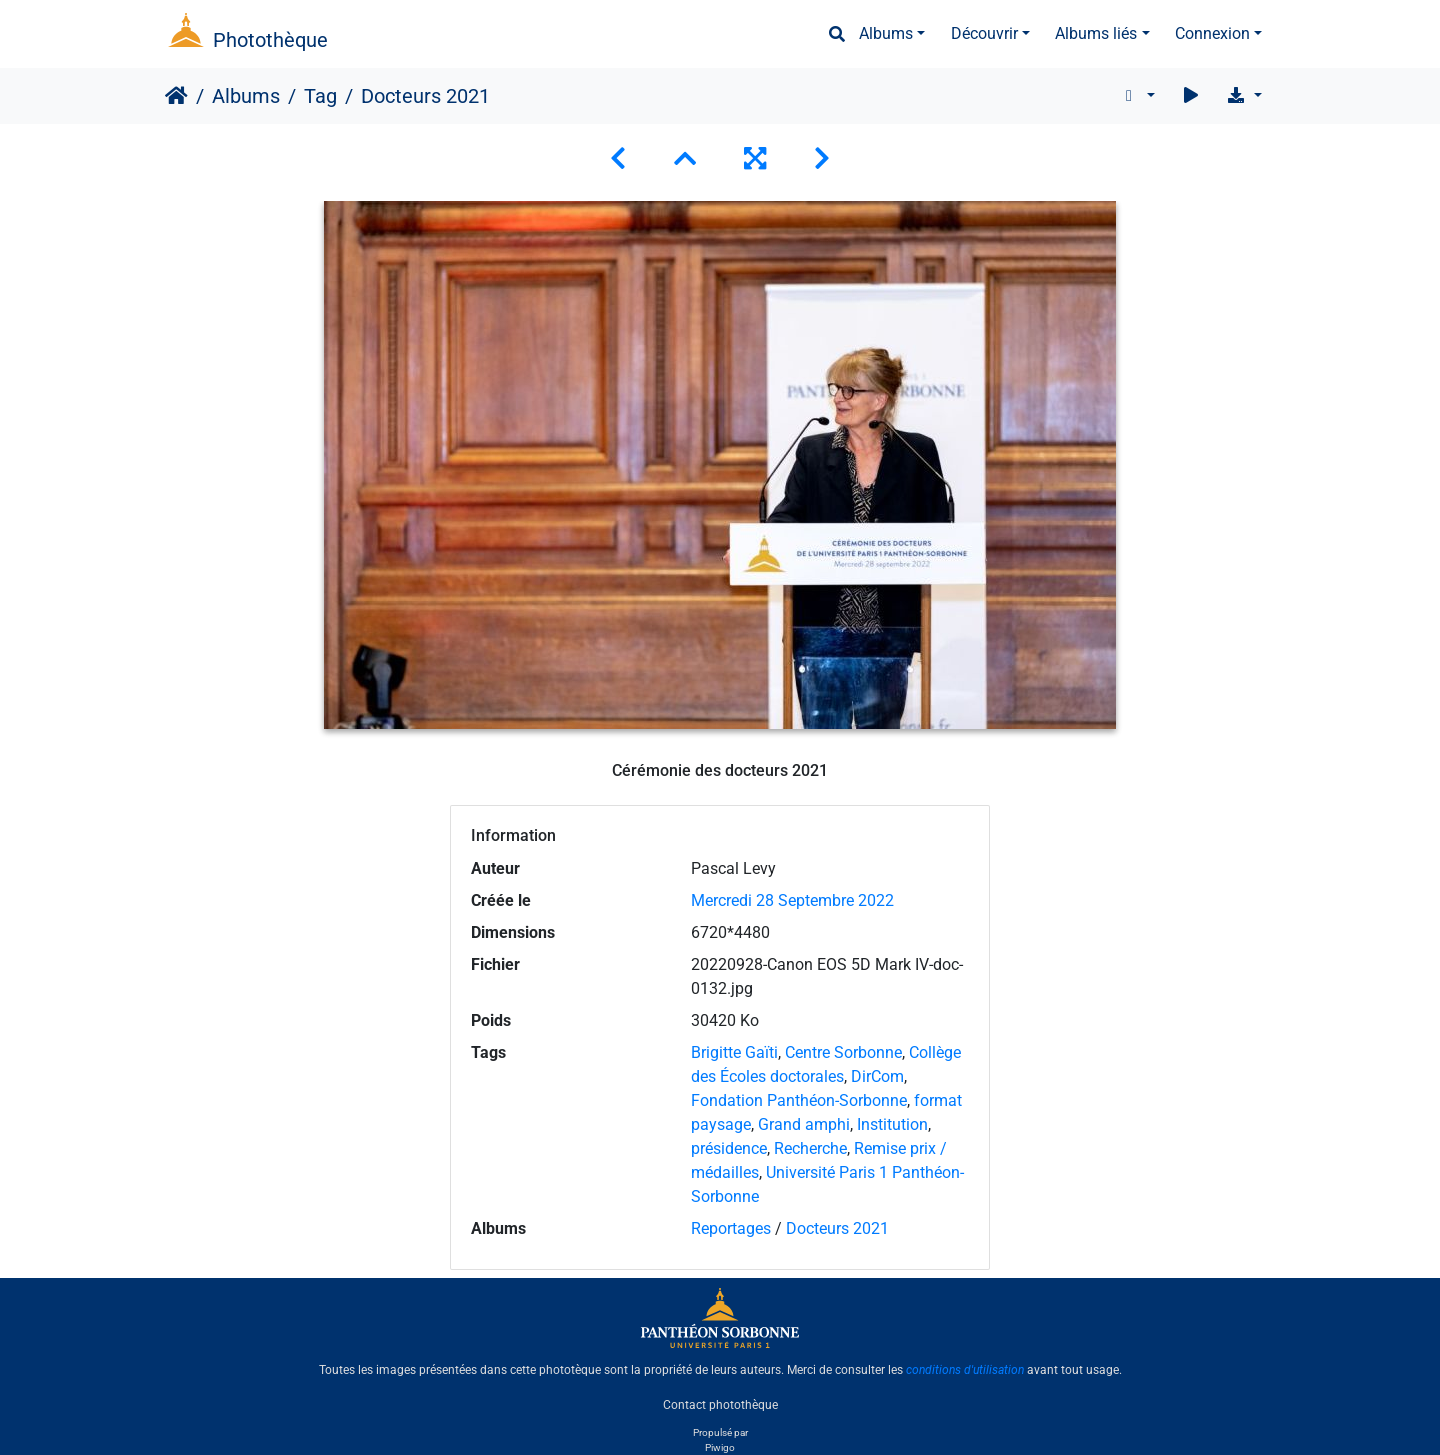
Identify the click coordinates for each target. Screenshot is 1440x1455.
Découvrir (984, 33)
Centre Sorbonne (843, 1052)
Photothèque (270, 40)
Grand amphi (804, 1124)
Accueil (176, 96)
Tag (320, 96)
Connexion (1212, 33)
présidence (729, 1148)
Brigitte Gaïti (734, 1052)
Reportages (731, 1228)
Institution (892, 1124)
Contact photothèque (720, 1404)
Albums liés (1096, 33)
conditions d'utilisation (965, 1370)
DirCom (877, 1076)
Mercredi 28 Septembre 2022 (792, 900)
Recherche (810, 1148)
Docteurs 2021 (837, 1228)
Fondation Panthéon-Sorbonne (799, 1100)
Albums (886, 33)
